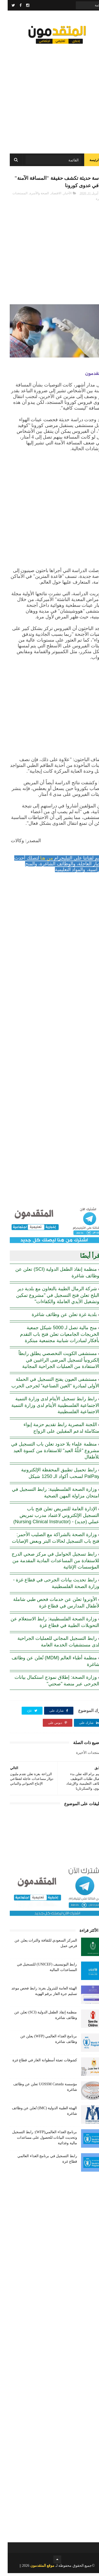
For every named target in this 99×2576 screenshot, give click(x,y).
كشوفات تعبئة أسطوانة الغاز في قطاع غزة (37, 2063)
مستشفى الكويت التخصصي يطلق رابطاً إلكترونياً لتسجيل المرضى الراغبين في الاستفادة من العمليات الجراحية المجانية (51, 1363)
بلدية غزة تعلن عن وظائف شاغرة (56, 1317)
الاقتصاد (48, 196)
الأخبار (60, 196)
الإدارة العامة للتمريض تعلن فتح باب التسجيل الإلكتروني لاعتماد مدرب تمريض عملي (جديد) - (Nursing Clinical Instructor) (49, 1518)
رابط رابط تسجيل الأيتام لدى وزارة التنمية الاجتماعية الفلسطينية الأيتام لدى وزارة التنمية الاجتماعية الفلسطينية (48, 1408)
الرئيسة (87, 162)
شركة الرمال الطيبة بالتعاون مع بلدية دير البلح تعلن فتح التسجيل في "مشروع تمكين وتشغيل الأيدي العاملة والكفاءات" (50, 1298)
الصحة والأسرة (31, 196)
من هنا (38, 861)
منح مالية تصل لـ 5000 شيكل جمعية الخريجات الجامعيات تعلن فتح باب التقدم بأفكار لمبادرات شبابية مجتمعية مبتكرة (52, 1337)
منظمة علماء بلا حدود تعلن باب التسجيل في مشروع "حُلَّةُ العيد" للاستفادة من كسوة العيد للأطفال (47, 1454)
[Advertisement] (49, 96)
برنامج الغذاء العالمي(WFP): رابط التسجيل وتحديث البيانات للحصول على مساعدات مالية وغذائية (36, 2140)
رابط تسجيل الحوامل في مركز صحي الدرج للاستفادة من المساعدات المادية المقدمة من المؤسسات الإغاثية (48, 1564)
